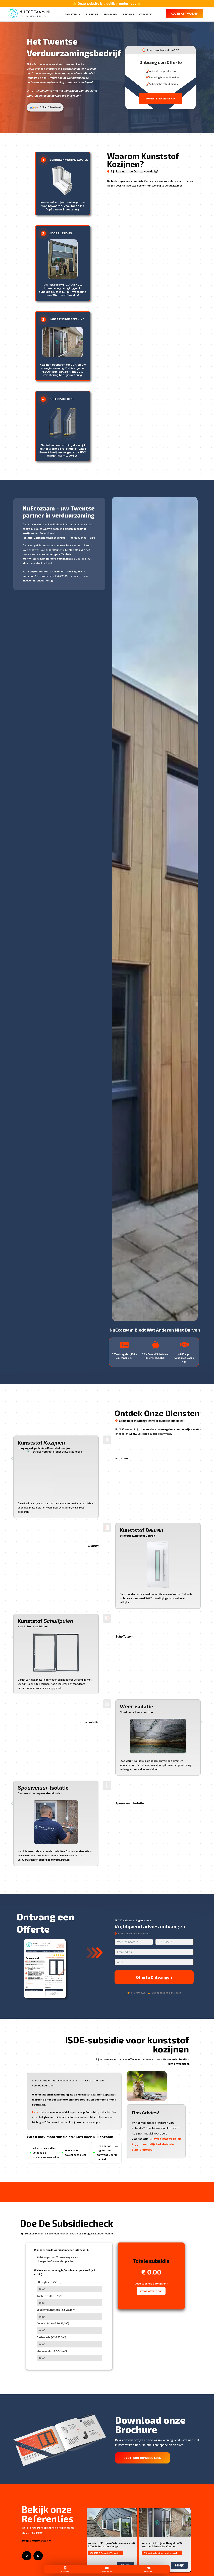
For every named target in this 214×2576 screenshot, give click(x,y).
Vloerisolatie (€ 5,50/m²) (52, 2350)
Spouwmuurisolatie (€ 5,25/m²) (56, 2309)
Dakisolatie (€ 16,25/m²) (51, 2337)
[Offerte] (65, 2569)
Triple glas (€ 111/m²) (49, 2295)
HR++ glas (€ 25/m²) (49, 2282)
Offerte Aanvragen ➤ (160, 98)
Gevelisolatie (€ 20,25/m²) (53, 2323)
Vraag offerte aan (151, 2290)
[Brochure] (107, 2569)
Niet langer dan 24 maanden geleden (57, 2257)
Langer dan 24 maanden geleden (55, 2261)
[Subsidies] (149, 2569)
